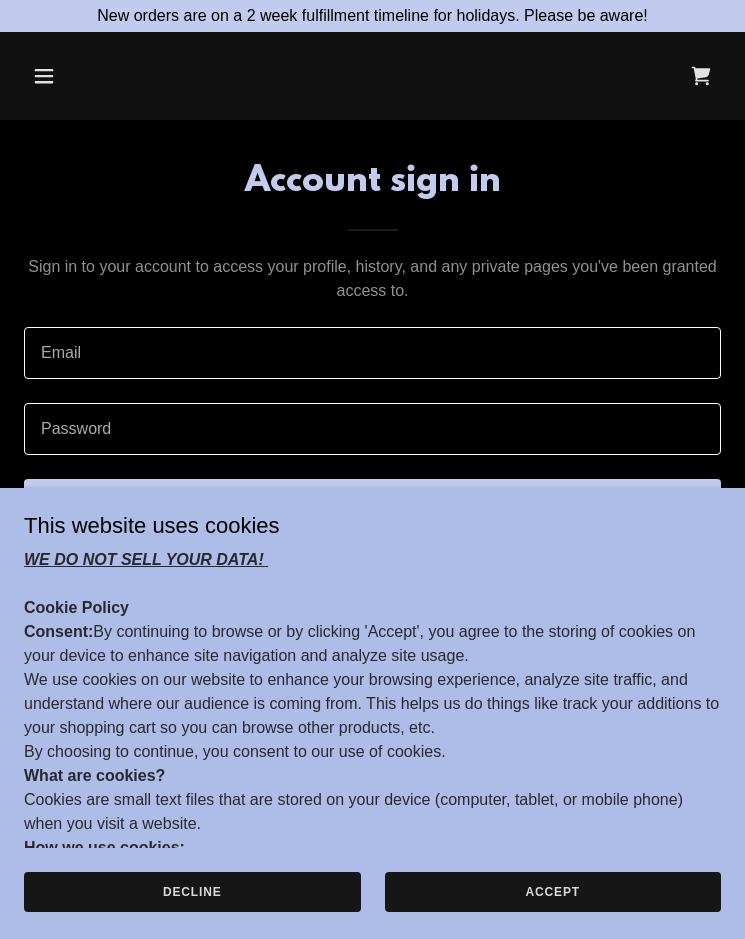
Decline (192, 905)
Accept (553, 905)
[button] (104, 76)
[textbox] (372, 353)
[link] (701, 76)
